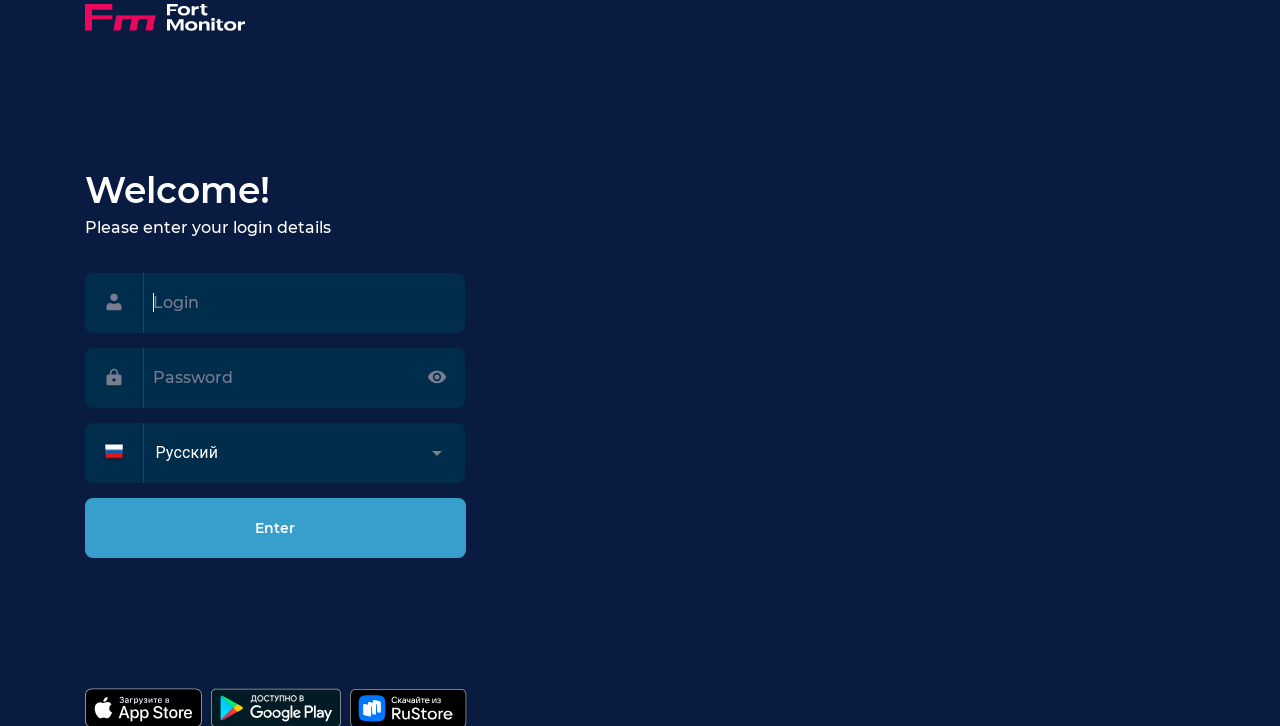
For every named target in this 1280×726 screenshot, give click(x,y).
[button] (296, 453)
